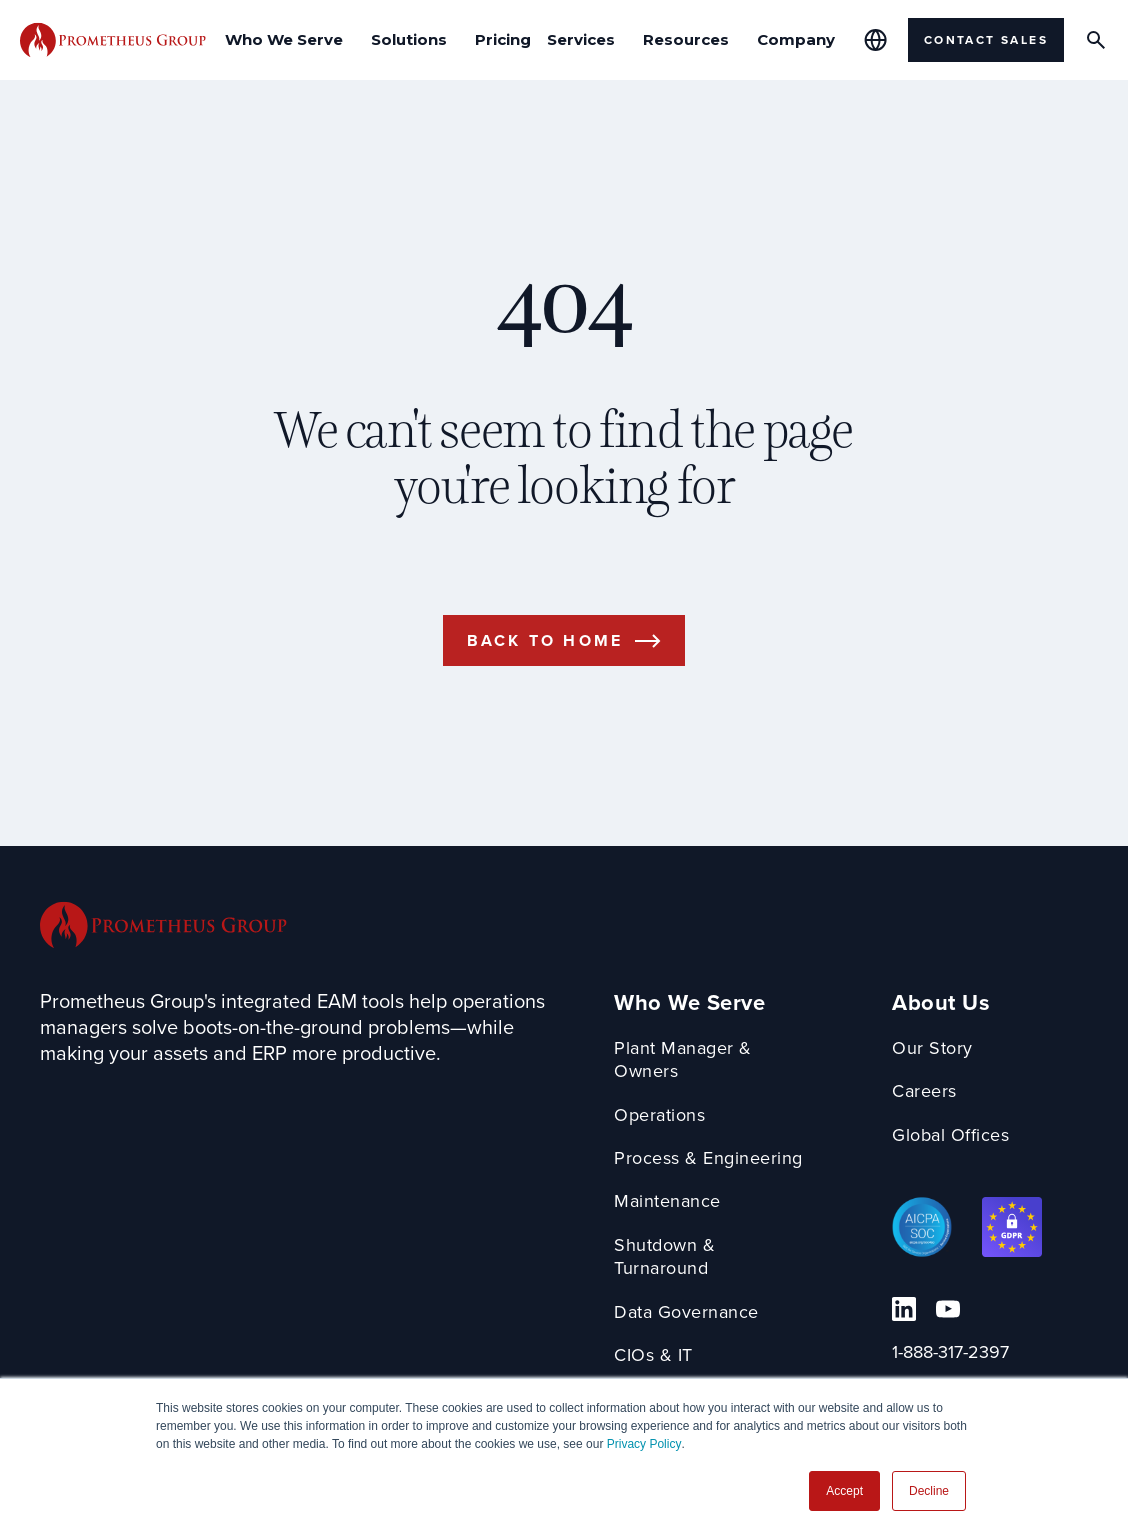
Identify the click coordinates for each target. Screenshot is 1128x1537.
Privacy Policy (644, 1444)
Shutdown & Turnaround (664, 1257)
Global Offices (950, 1135)
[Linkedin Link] (904, 1309)
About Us (941, 1002)
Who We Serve (689, 1002)
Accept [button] (844, 1491)
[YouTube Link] (948, 1309)
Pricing (503, 39)
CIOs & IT (653, 1355)
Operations (659, 1115)
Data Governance (686, 1312)
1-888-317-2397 (950, 1352)
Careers (924, 1091)
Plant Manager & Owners (683, 1060)
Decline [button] (929, 1491)
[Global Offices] (875, 40)
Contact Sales (986, 39)
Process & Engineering (708, 1158)
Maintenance (667, 1201)
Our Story (932, 1048)
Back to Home (545, 640)
